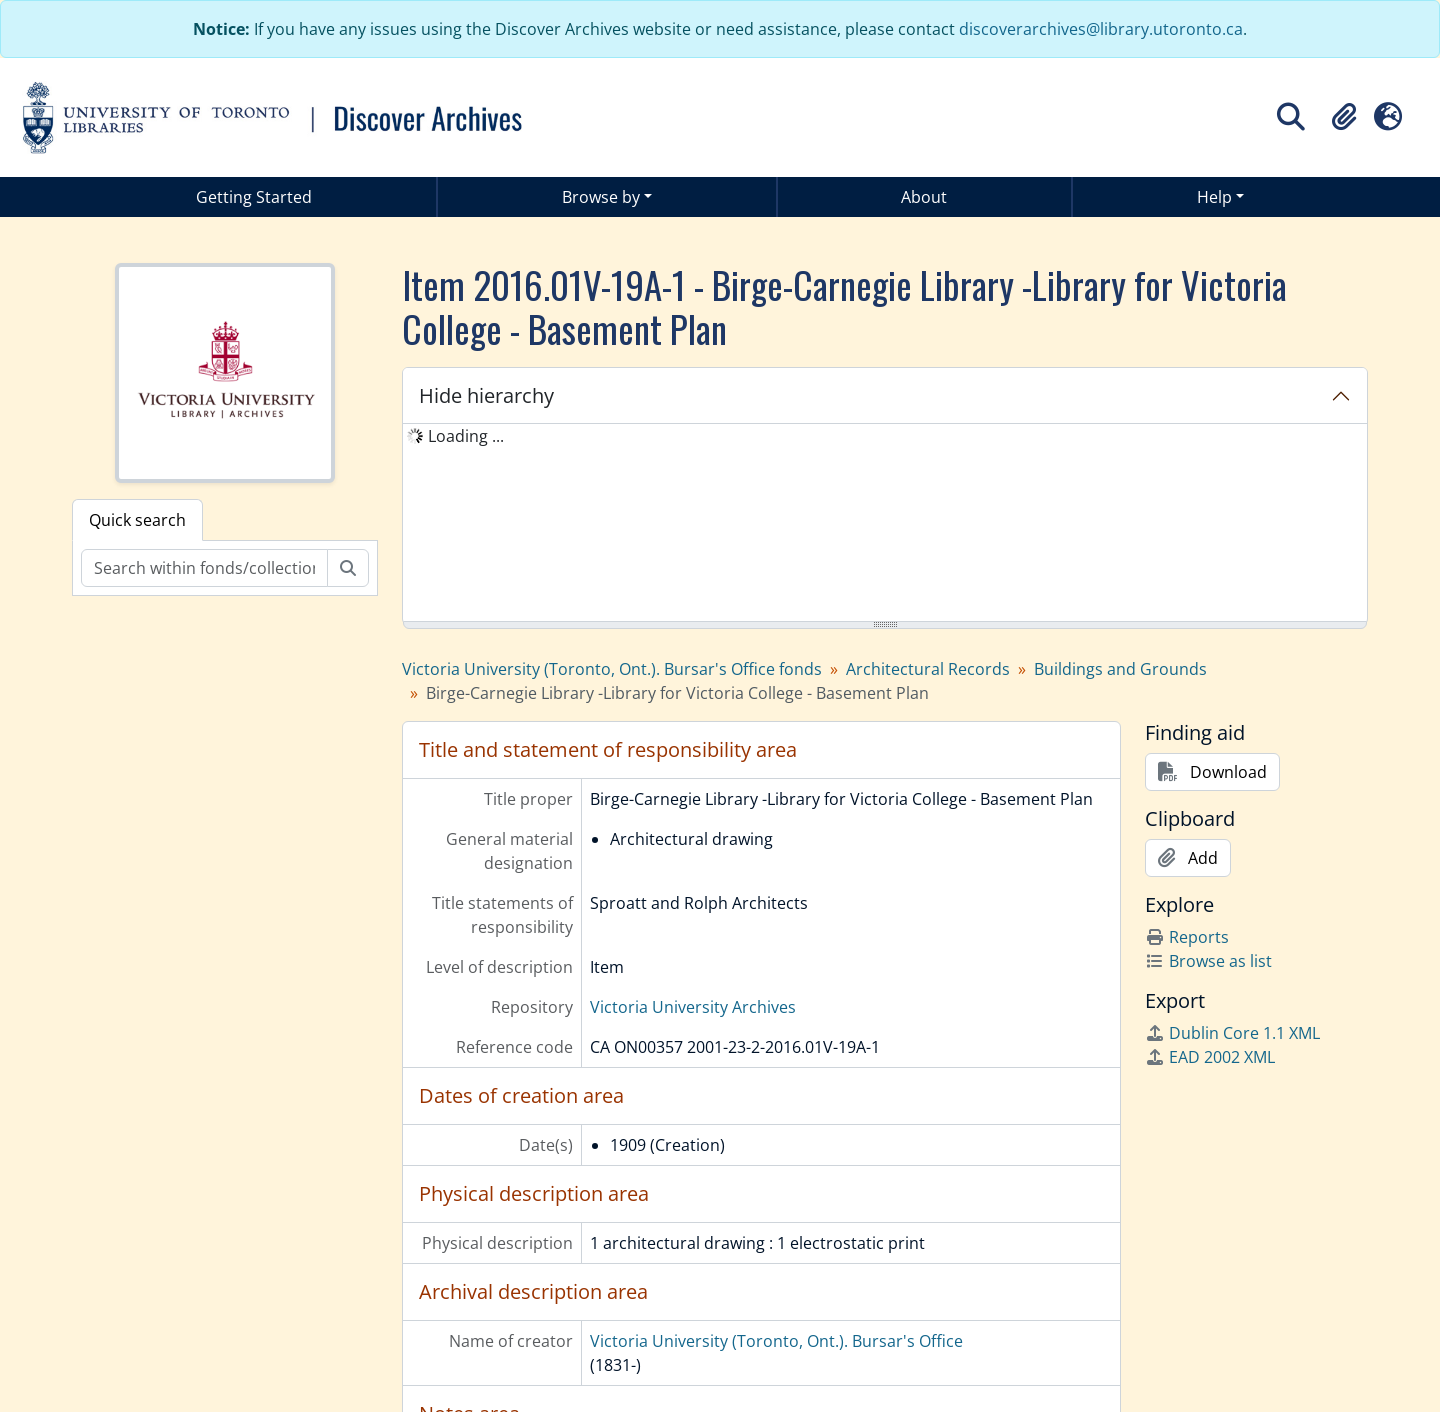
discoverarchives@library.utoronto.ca (1101, 29)
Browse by (601, 197)
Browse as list (1208, 961)
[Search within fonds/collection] (204, 568)
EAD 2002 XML (1210, 1057)
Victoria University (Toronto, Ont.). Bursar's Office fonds (612, 669)
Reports (1187, 937)
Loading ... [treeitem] (466, 436)
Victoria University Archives (693, 1007)
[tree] (885, 524)
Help (1214, 197)
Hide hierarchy (486, 395)
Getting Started (254, 197)
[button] (1344, 117)
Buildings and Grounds (1120, 669)
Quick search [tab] (137, 520)
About (924, 197)
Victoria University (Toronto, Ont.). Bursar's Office (776, 1341)
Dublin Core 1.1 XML (1232, 1033)
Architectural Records (928, 669)
